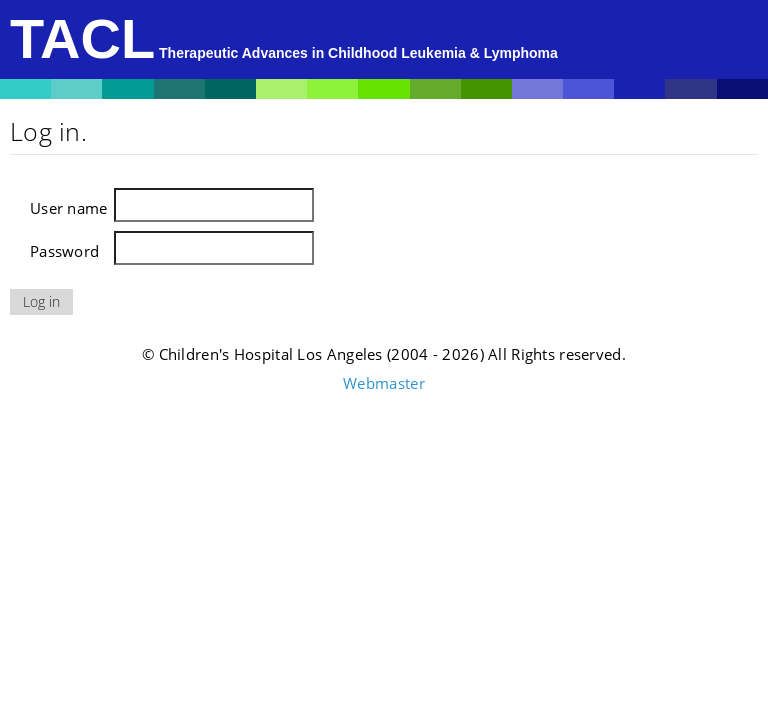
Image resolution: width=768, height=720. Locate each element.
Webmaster (384, 383)
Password (64, 251)
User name (69, 208)
